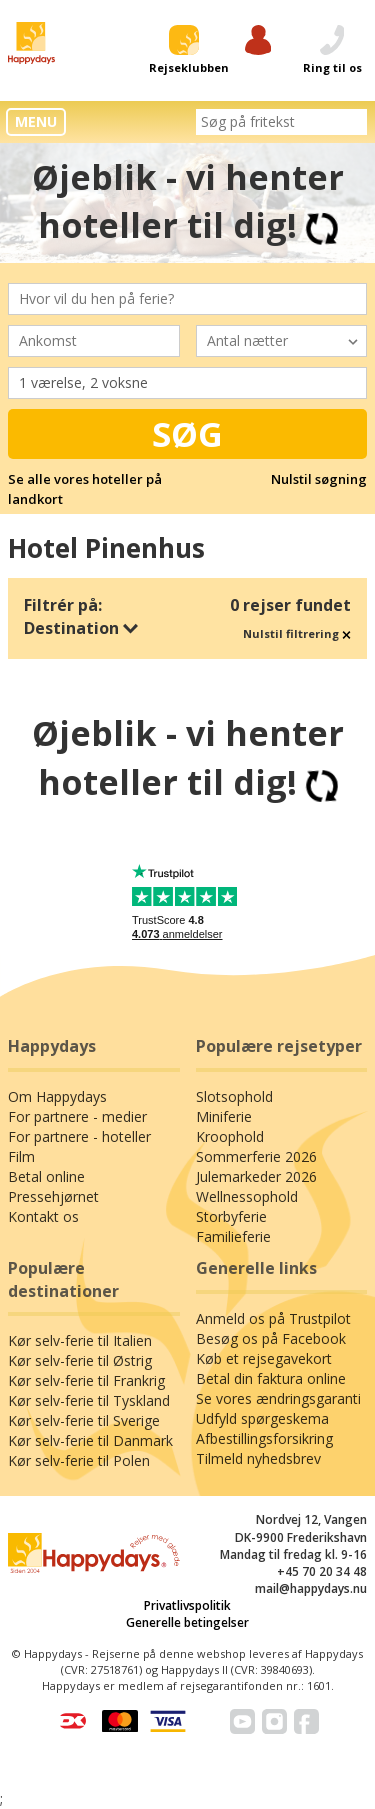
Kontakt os (43, 1216)
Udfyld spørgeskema (262, 1418)
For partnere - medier (77, 1116)
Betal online (46, 1176)
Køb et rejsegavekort (264, 1358)
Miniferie (224, 1116)
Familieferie (233, 1236)
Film (21, 1156)
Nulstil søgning (319, 479)
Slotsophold (234, 1096)
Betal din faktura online (271, 1378)
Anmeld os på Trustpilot (273, 1318)
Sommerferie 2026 (256, 1156)
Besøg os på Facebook (271, 1338)
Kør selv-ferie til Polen (79, 1460)
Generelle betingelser (187, 1622)
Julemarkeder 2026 (256, 1176)
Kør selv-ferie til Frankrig (86, 1380)
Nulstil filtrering (297, 633)
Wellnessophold (247, 1196)
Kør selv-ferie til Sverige (84, 1420)
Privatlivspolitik (187, 1605)
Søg (187, 434)
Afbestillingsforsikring (264, 1438)
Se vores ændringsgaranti (278, 1398)
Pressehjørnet (53, 1196)
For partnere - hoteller (79, 1136)
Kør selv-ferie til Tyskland (89, 1400)
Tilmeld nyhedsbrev (258, 1458)
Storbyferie (231, 1216)
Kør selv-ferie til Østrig (80, 1360)
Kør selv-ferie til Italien (80, 1340)
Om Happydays (57, 1096)
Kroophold (230, 1136)
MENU (36, 121)
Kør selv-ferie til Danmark (90, 1440)
